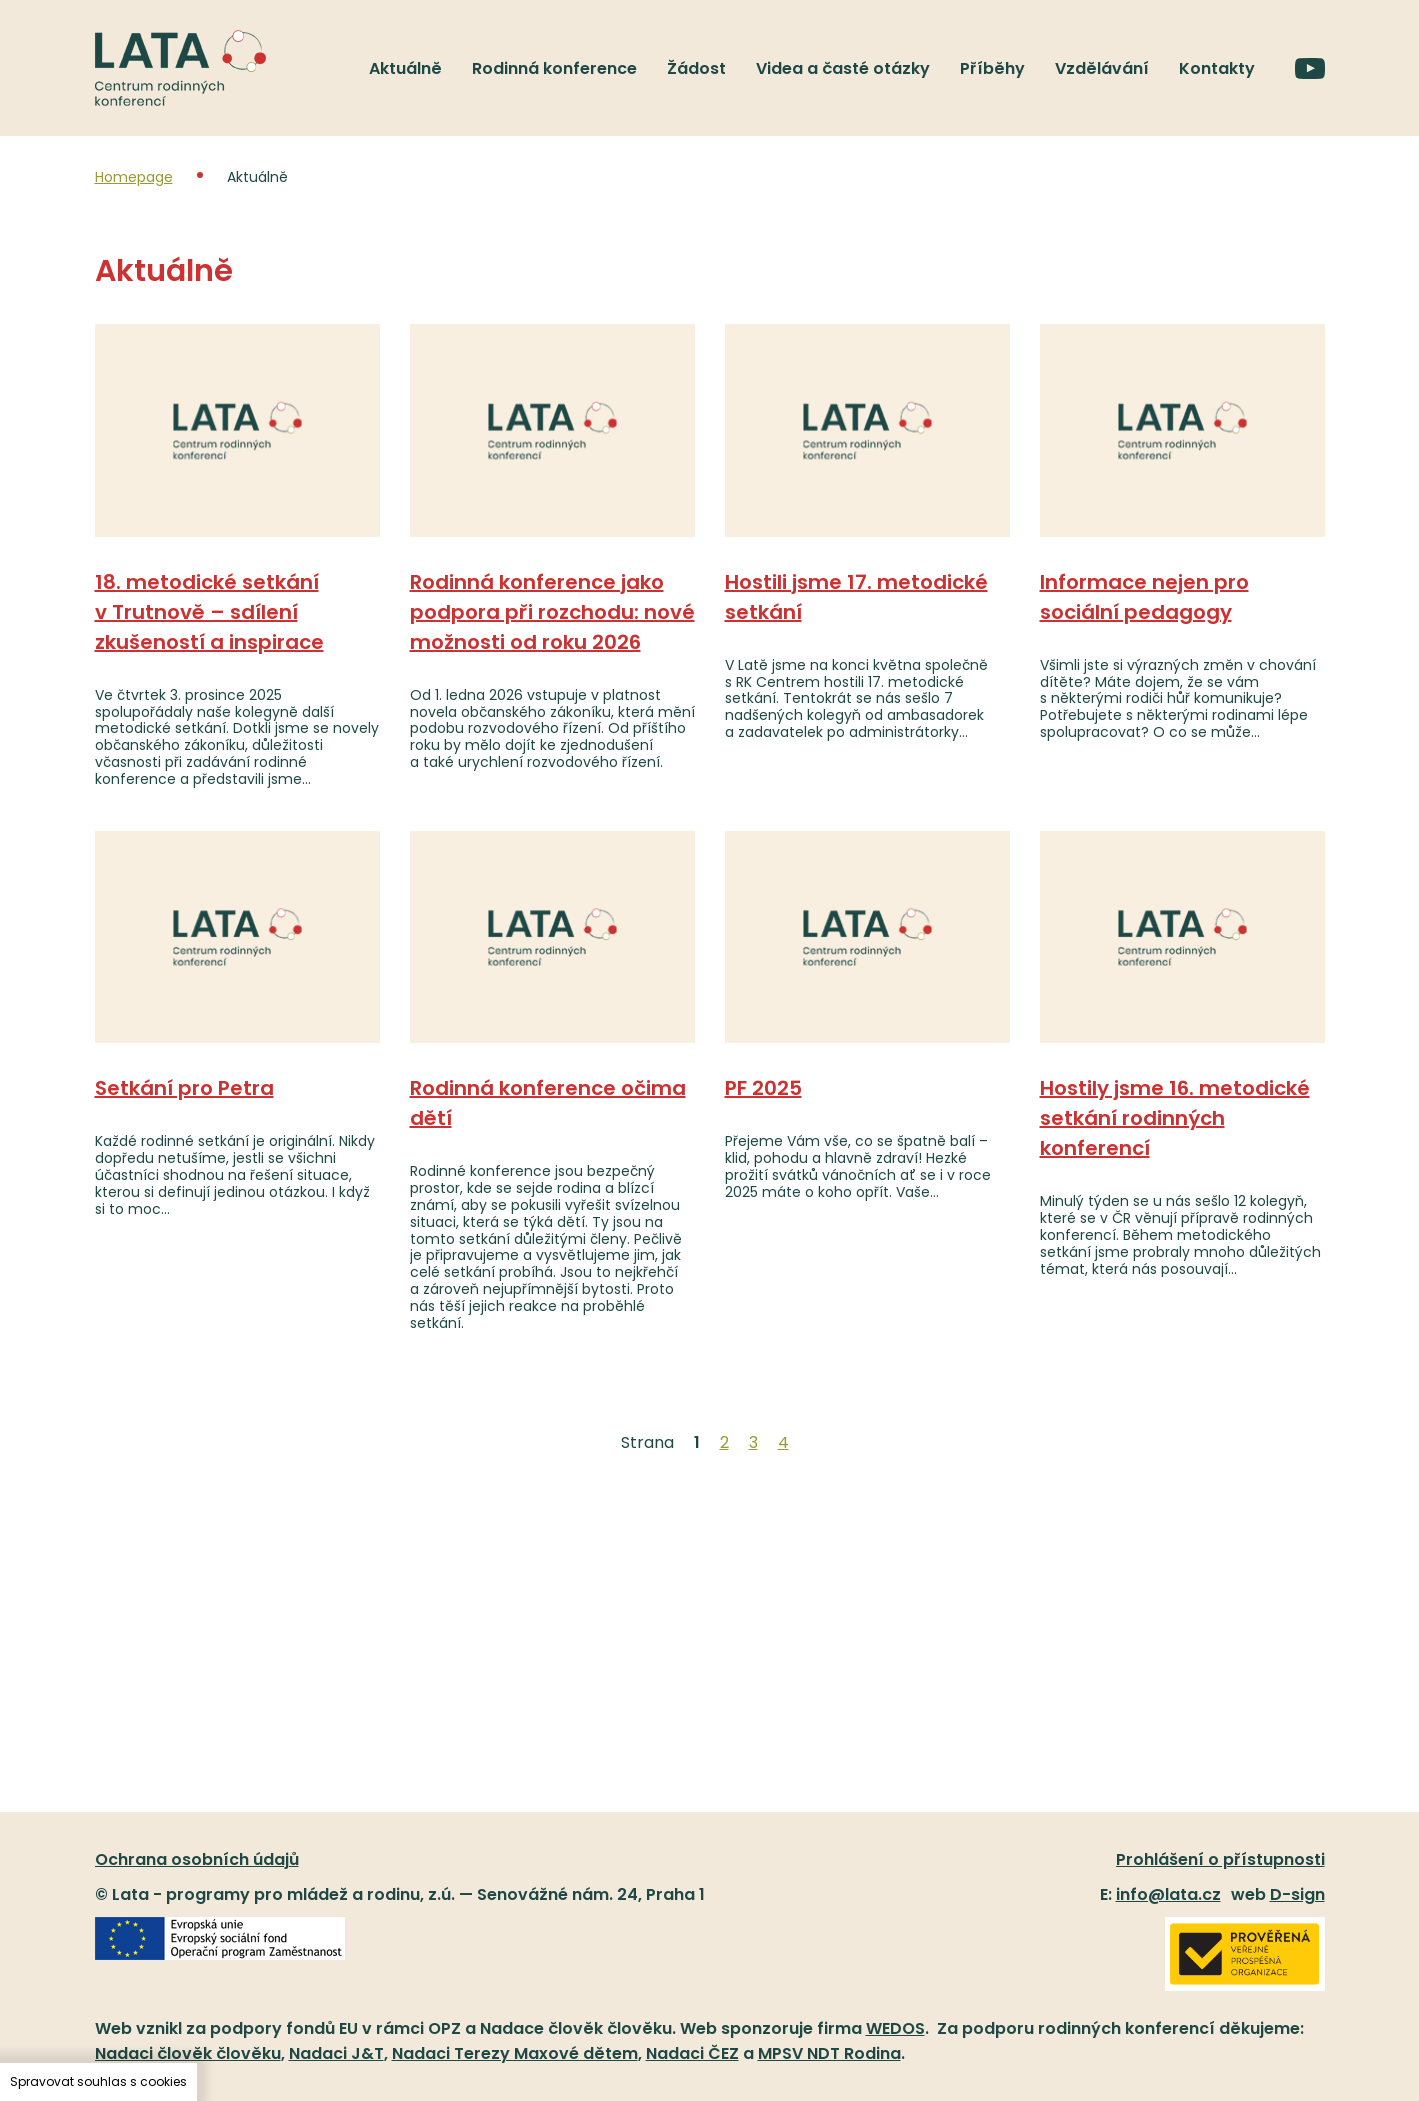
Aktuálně (405, 68)
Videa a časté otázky (843, 68)
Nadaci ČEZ (692, 2053)
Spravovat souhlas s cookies (98, 2081)
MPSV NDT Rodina (829, 2053)
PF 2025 (763, 1088)
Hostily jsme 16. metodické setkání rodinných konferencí (1175, 1118)
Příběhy (992, 68)
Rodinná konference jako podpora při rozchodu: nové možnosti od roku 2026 (552, 612)
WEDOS (895, 2028)
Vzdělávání (1102, 68)
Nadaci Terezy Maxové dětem (515, 2053)
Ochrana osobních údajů (197, 1859)
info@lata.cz (1168, 1894)
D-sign (1297, 1894)
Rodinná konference (554, 68)
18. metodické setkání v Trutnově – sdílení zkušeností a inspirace (209, 612)
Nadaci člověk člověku (188, 2053)
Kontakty (1217, 68)
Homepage (134, 177)
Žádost (696, 68)
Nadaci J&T (336, 2053)
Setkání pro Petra (184, 1088)
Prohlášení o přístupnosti (1220, 1859)
